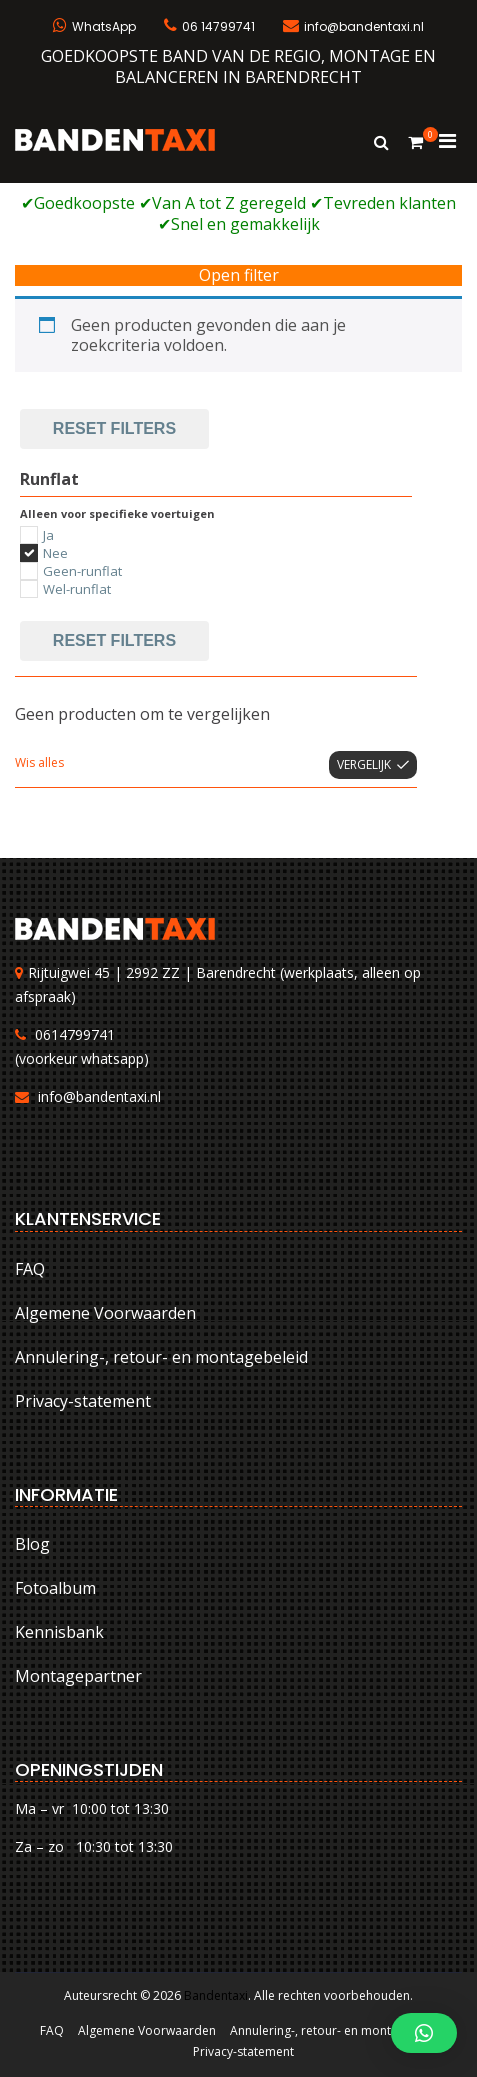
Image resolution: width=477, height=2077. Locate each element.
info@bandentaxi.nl (99, 1096)
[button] (424, 2033)
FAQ (30, 1269)
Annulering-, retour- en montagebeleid (161, 1357)
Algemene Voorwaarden (105, 1313)
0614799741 (75, 1034)
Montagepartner (78, 1676)
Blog (32, 1544)
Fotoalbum (55, 1588)
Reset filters (114, 428)
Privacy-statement (83, 1401)
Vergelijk (364, 764)
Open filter (239, 275)
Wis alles (39, 762)
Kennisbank (59, 1632)
